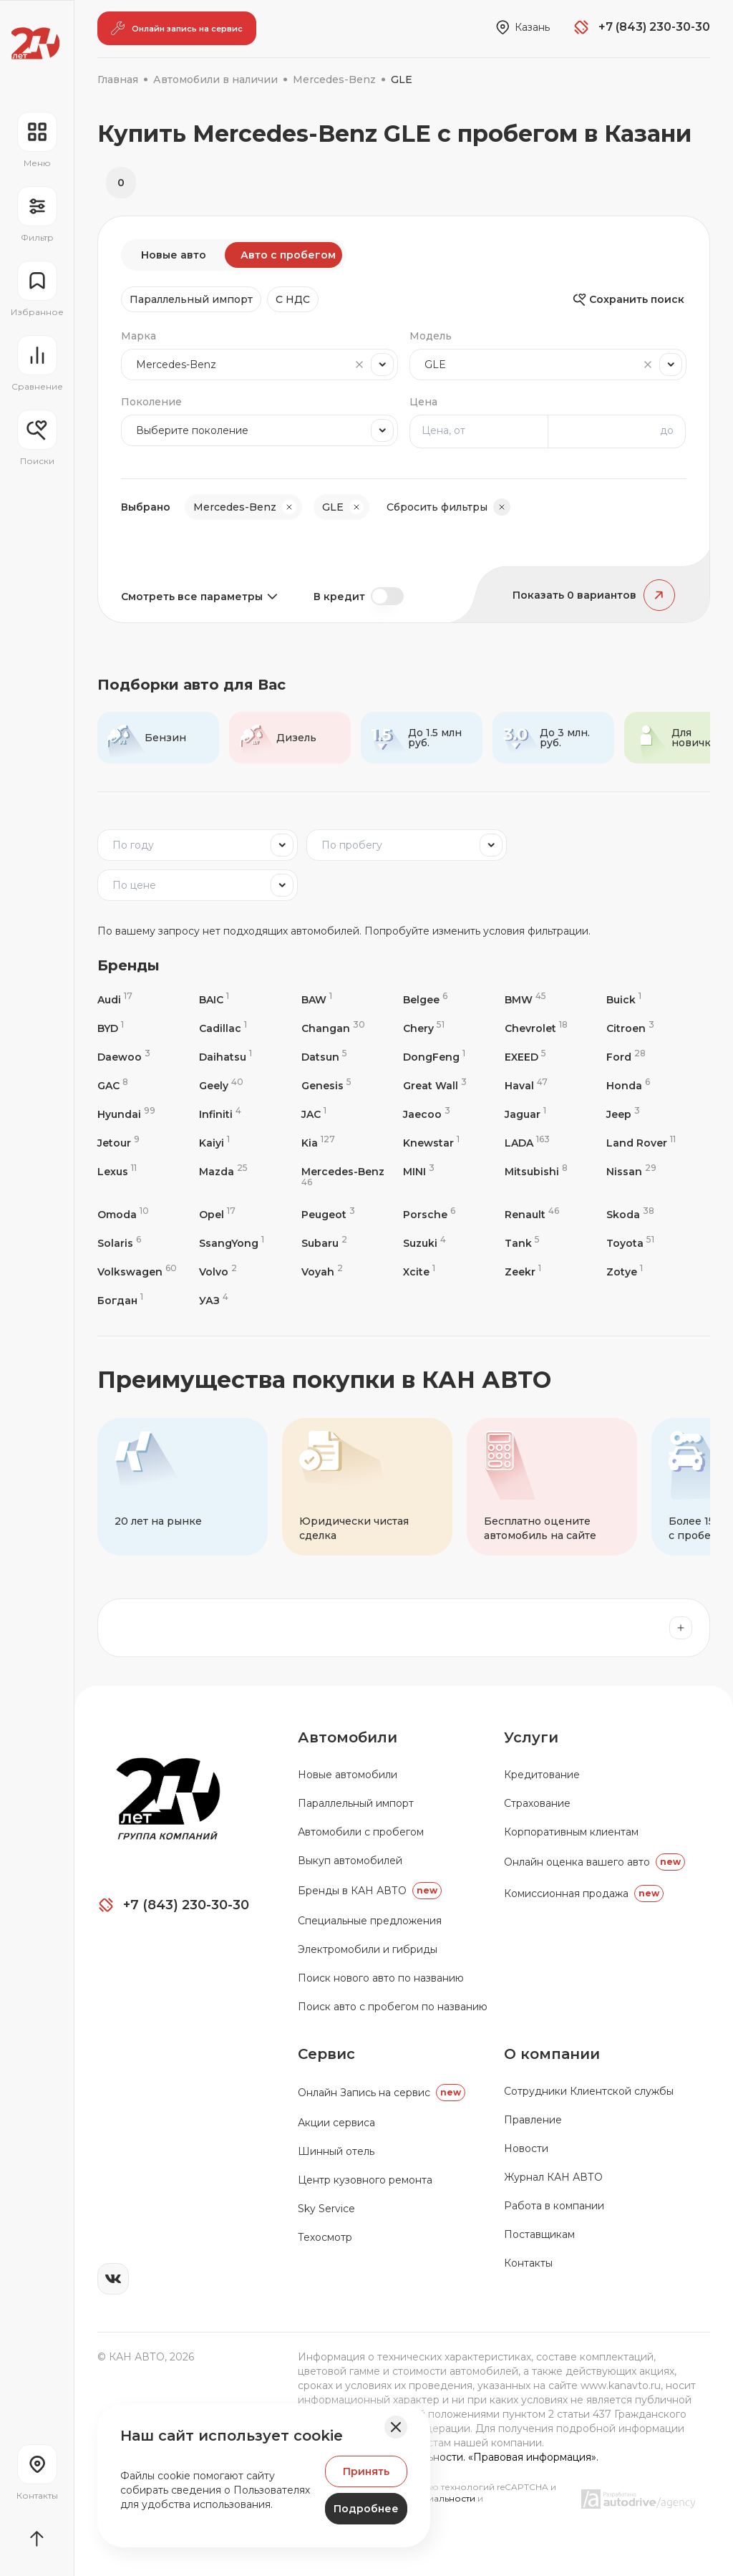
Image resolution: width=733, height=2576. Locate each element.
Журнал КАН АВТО (553, 2177)
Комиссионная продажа (584, 1893)
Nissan (631, 1171)
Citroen (630, 1028)
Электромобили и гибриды (367, 1949)
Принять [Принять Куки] (366, 2471)
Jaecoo (426, 1114)
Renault (532, 1214)
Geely (221, 1085)
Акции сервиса (336, 2122)
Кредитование (542, 1774)
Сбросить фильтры (448, 507)
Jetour (118, 1142)
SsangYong (231, 1243)
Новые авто (173, 255)
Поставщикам (539, 2234)
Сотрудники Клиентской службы (589, 2091)
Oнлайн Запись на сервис (381, 2092)
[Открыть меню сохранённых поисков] (36, 438)
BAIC (214, 999)
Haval (526, 1085)
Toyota (630, 1243)
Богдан (120, 1300)
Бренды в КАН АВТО (370, 1890)
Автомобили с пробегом (361, 1831)
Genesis (326, 1085)
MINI (419, 1171)
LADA (527, 1142)
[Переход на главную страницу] (35, 43)
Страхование (537, 1803)
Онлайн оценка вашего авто (594, 1862)
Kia (318, 1142)
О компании (552, 2054)
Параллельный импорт (191, 299)
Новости (526, 2148)
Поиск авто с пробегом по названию (392, 2006)
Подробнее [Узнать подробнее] (366, 2508)
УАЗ (213, 1300)
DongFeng (434, 1056)
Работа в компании (554, 2205)
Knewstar (431, 1142)
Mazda (223, 1171)
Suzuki (424, 1243)
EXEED (525, 1056)
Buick (623, 999)
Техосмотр (325, 2237)
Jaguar (525, 1114)
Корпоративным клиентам (571, 1831)
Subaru (324, 1243)
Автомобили (347, 1737)
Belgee (425, 999)
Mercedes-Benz (342, 1176)
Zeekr (523, 1271)
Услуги (531, 1737)
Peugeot (328, 1214)
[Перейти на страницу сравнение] (36, 363)
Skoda (630, 1214)
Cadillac (223, 1028)
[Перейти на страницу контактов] (36, 2473)
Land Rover (641, 1142)
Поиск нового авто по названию (381, 1978)
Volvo (218, 1271)
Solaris (119, 1243)
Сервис (326, 2054)
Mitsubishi (536, 1171)
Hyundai (126, 1114)
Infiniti (220, 1114)
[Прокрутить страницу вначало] (36, 2539)
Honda (628, 1085)
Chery (424, 1028)
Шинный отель (336, 2151)
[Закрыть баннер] (395, 2427)
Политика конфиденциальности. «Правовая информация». (448, 2457)
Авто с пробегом (288, 255)
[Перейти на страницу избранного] (36, 289)
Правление (533, 2119)
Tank (522, 1243)
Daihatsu (225, 1056)
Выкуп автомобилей (350, 1860)
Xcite (419, 1271)
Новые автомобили (347, 1774)
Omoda (123, 1214)
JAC (313, 1114)
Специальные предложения (370, 1920)
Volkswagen (137, 1271)
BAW (316, 999)
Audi (114, 999)
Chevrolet (536, 1028)
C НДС (293, 299)
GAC (112, 1085)
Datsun (324, 1056)
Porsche (429, 1214)
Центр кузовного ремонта (365, 2180)
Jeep (623, 1114)
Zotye (624, 1271)
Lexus (117, 1171)
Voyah (322, 1271)
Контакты (528, 2263)
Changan (333, 1028)
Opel (217, 1214)
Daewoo (123, 1056)
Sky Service (326, 2208)
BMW (525, 999)
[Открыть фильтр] (36, 214)
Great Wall (435, 1085)
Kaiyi (214, 1142)
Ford (626, 1056)
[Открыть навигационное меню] (36, 140)
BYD (110, 1028)
